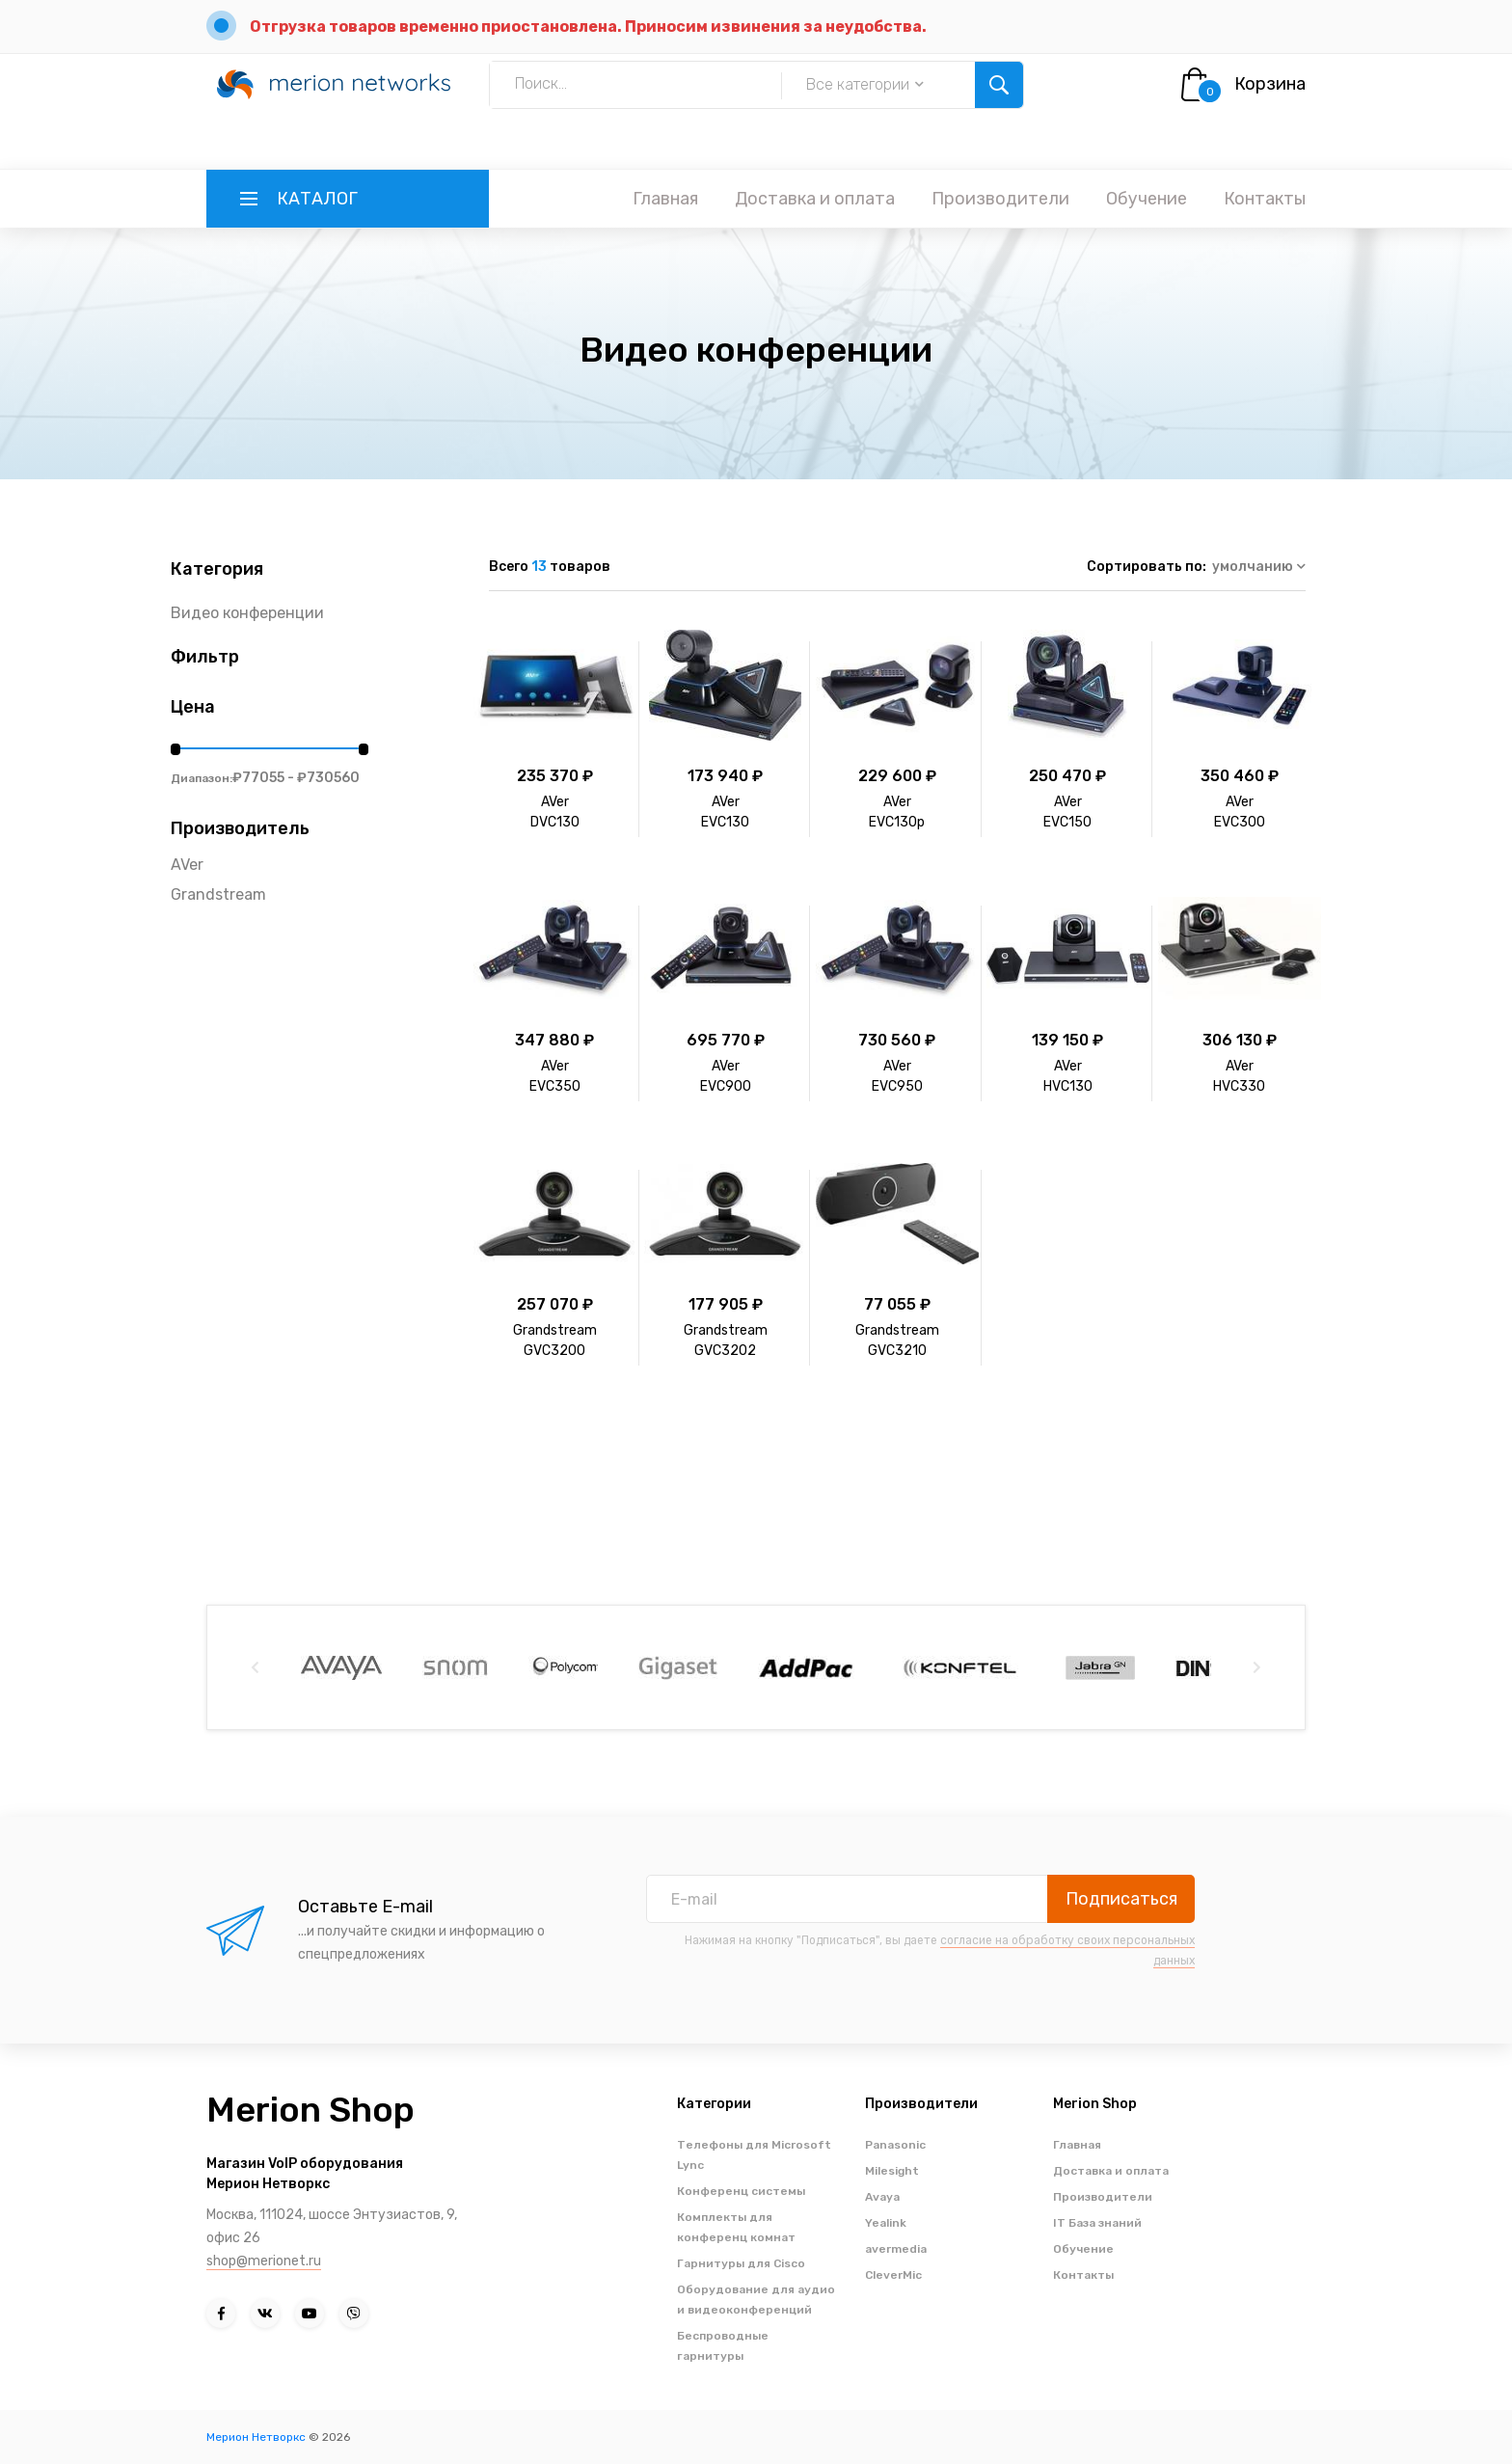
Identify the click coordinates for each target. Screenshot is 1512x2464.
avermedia (896, 2249)
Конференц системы (741, 2191)
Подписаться (1121, 1898)
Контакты (1265, 198)
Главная (665, 198)
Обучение (1146, 198)
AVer (187, 864)
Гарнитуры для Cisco (741, 2263)
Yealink (885, 2223)
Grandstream (218, 894)
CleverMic (893, 2275)
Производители (1000, 198)
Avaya (882, 2197)
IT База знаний (1097, 2223)
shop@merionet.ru (263, 2261)
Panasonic (895, 2145)
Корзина (1270, 84)
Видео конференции (247, 613)
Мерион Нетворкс (256, 2437)
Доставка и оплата (815, 198)
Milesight (892, 2171)
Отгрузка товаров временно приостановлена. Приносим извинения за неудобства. (588, 26)
